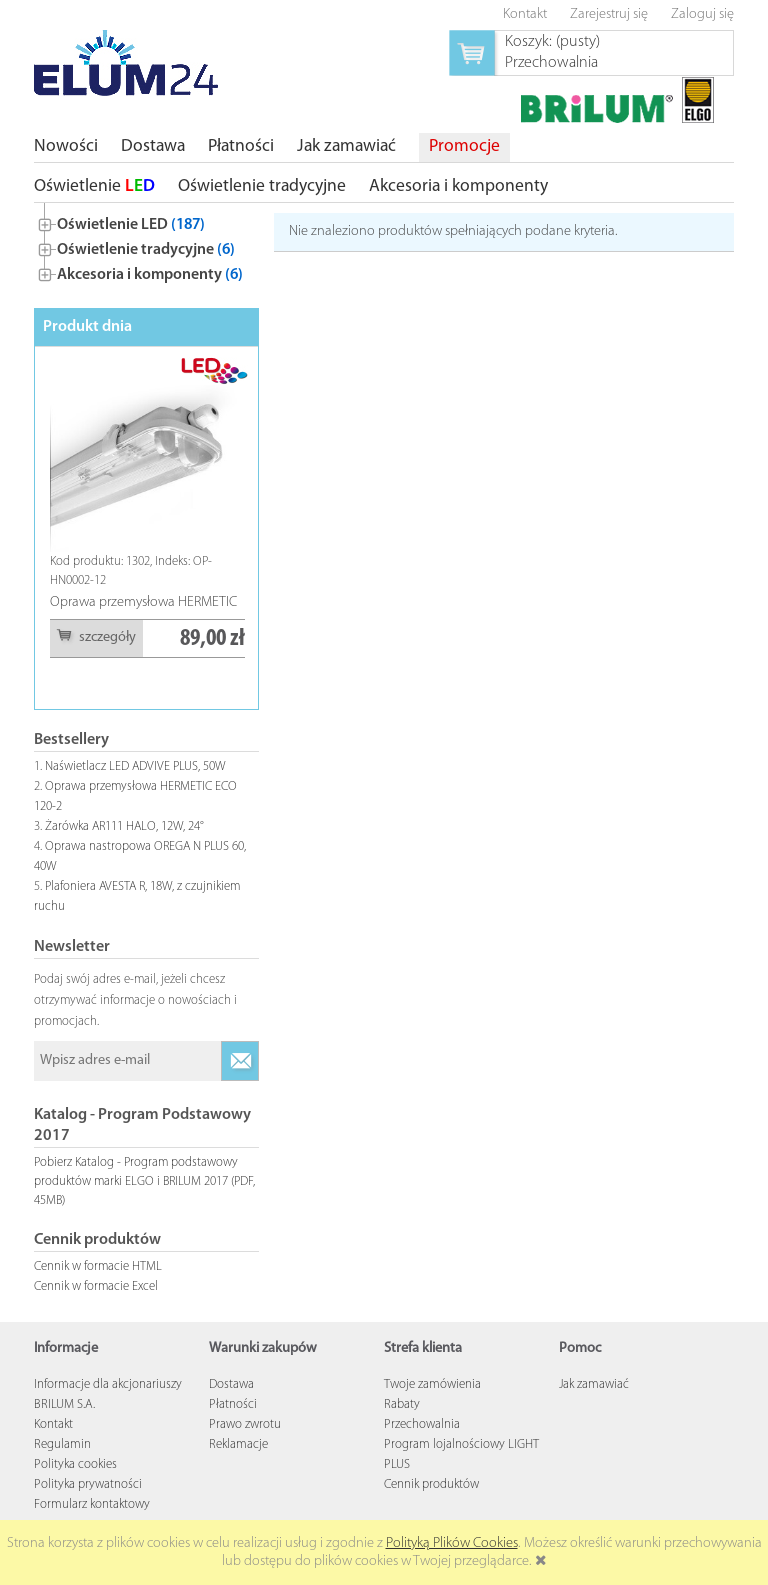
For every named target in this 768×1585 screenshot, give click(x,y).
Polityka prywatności (88, 1484)
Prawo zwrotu (245, 1424)
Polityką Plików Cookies (452, 1543)
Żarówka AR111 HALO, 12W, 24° (124, 826)
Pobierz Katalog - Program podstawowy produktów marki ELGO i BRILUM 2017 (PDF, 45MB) (144, 1181)
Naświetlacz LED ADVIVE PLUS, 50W (135, 766)
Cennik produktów (431, 1484)
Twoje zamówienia (432, 1384)
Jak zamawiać (594, 1384)
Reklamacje (238, 1444)
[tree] (146, 245)
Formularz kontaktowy (92, 1504)
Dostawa (231, 1384)
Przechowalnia (422, 1424)
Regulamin (62, 1444)
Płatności (233, 1404)
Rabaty (402, 1404)
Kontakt (53, 1424)
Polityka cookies (75, 1464)
